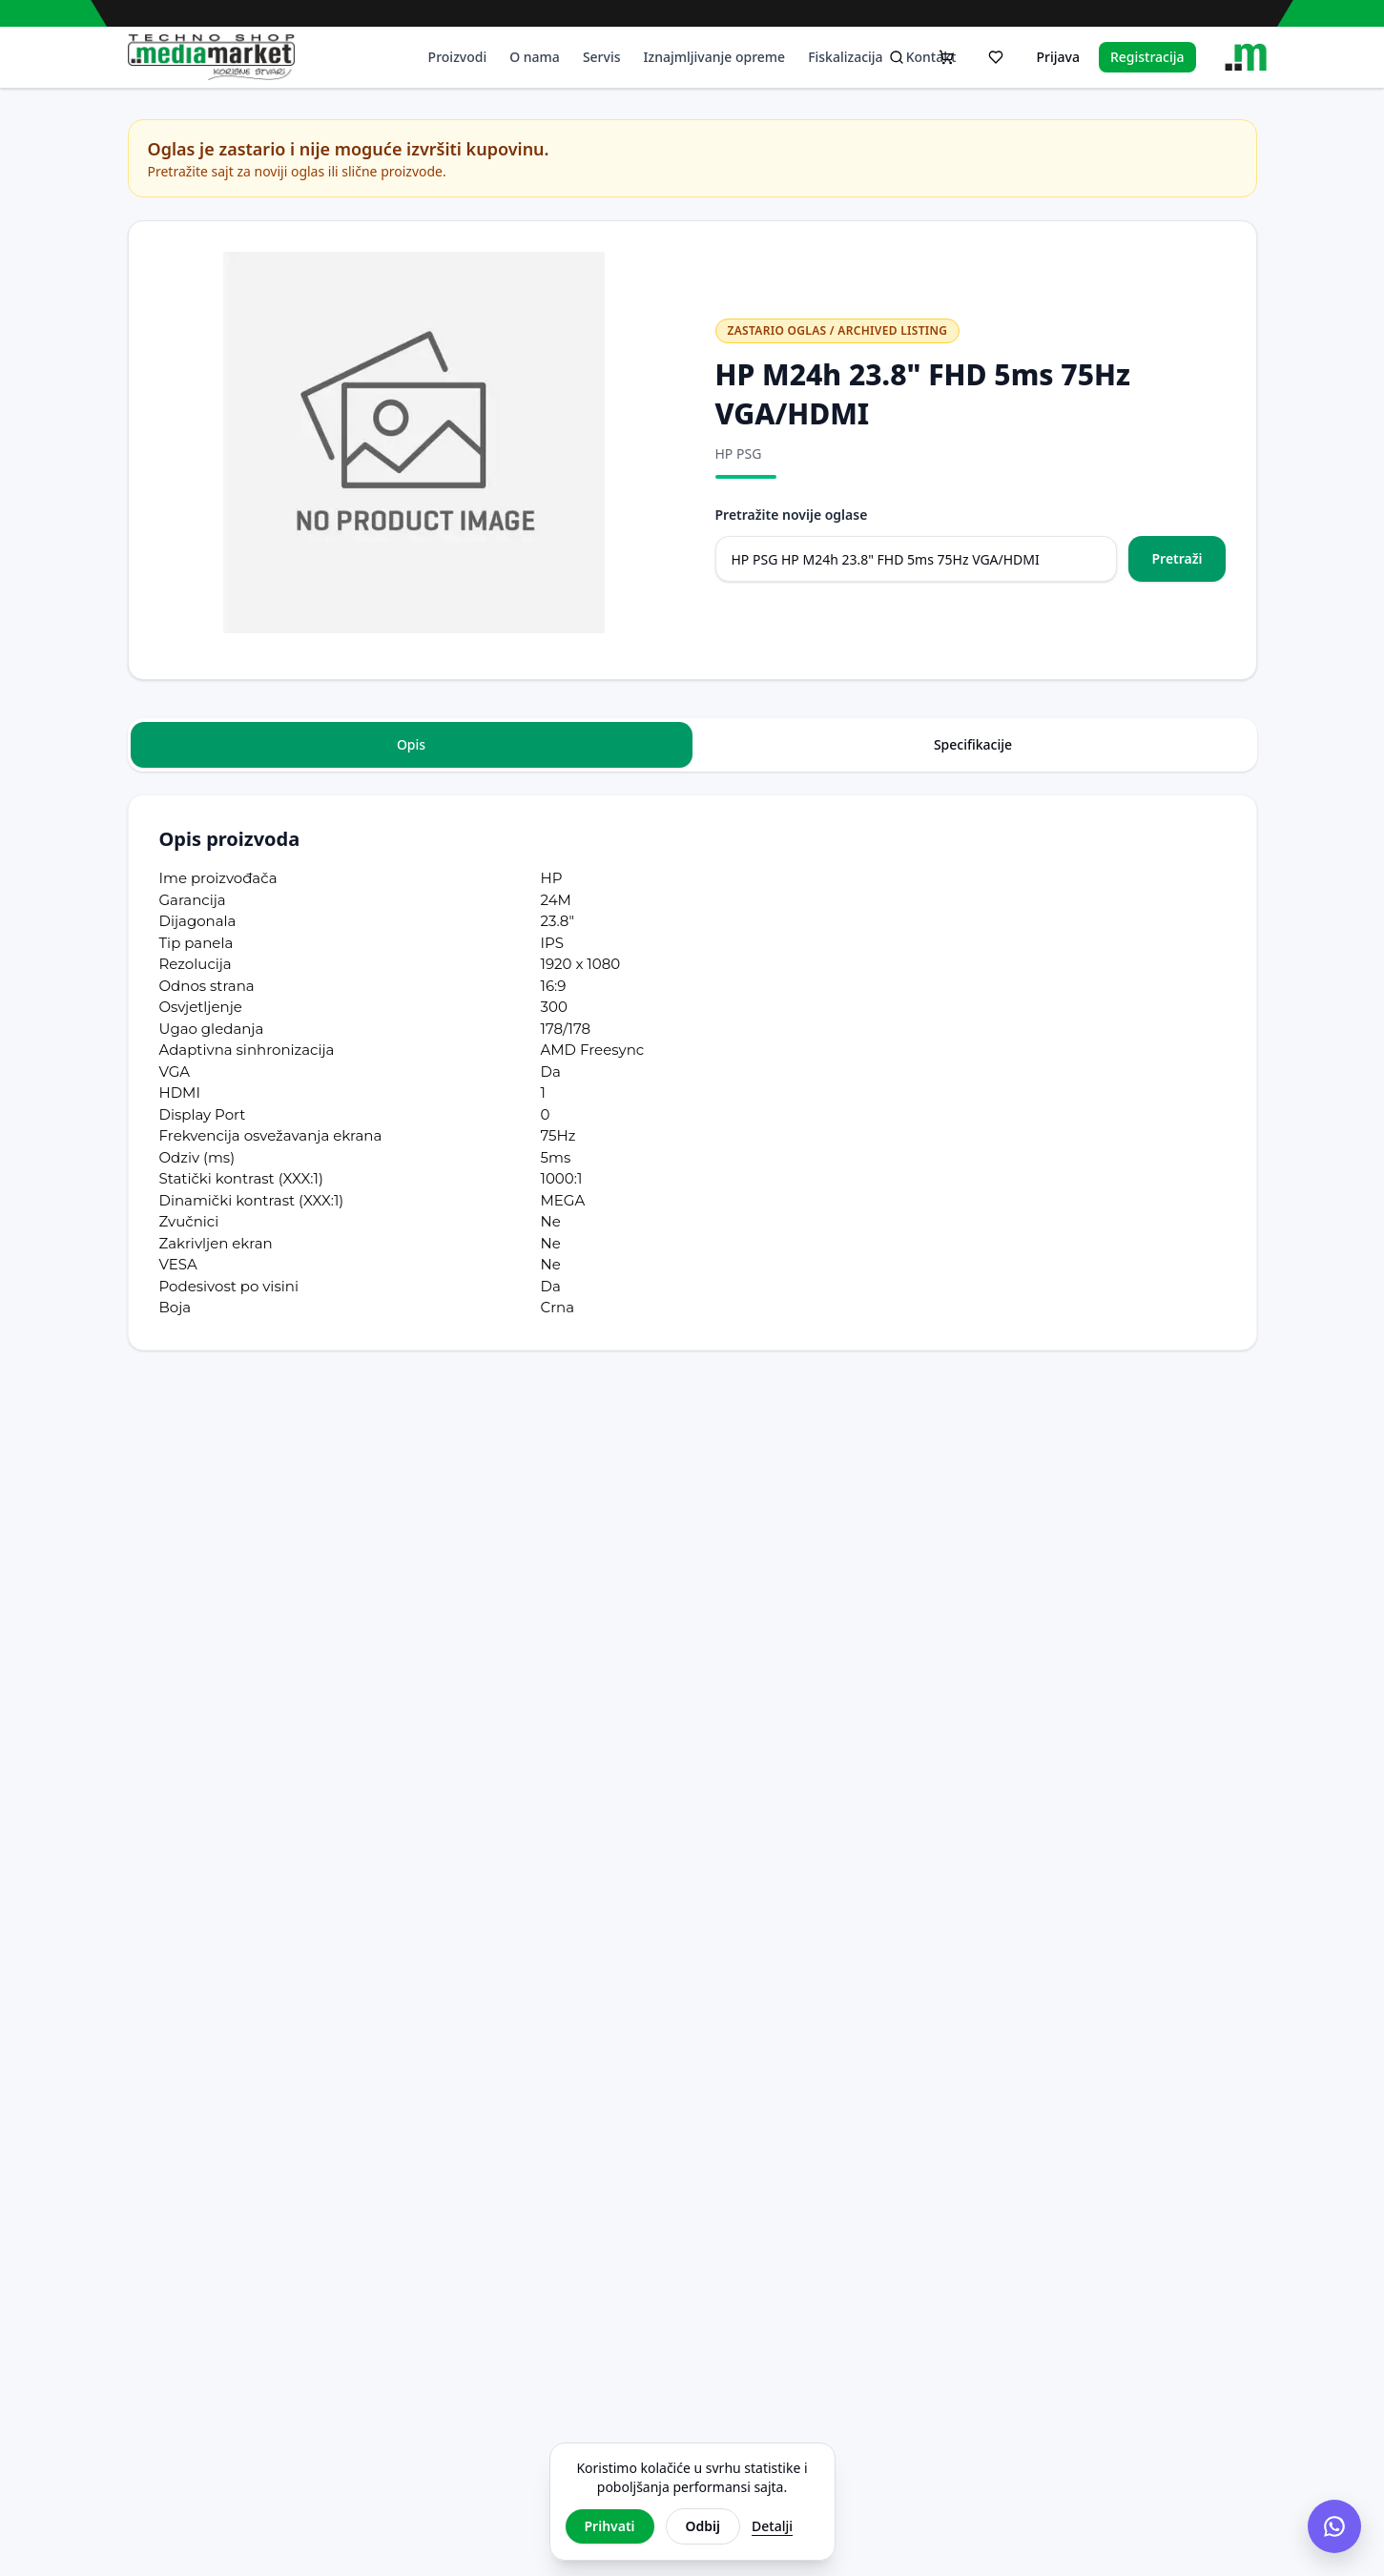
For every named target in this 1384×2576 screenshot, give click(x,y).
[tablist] (692, 745)
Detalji (772, 2526)
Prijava (1057, 57)
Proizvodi (457, 57)
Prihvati (610, 2526)
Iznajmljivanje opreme (715, 57)
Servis (602, 57)
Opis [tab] (411, 744)
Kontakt (931, 57)
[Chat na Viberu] (1334, 2526)
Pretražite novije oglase (791, 514)
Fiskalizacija (845, 57)
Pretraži (1176, 558)
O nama (534, 57)
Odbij (703, 2526)
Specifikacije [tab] (973, 744)
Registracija (1147, 57)
